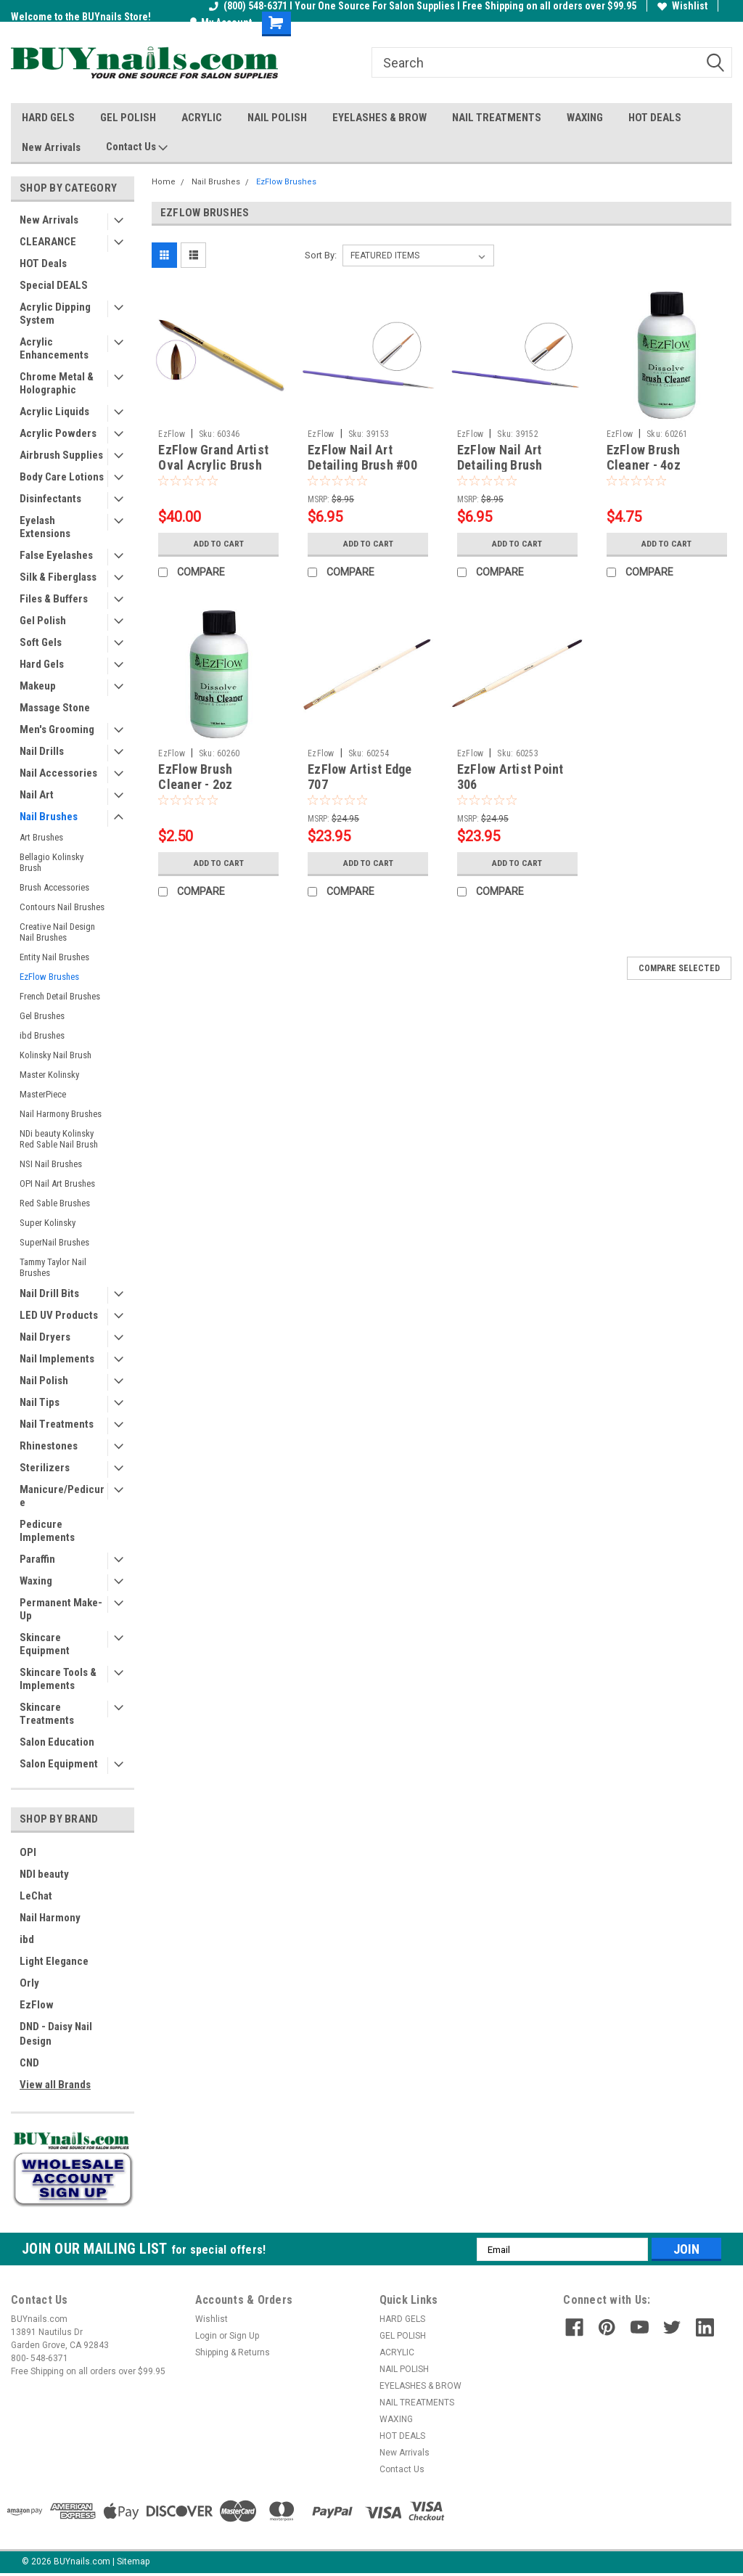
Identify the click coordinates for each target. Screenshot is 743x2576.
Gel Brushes (42, 1015)
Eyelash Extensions (45, 527)
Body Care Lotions (62, 476)
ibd (27, 1939)
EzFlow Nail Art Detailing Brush (500, 457)
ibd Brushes (42, 1035)
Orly (29, 1983)
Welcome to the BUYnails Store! (81, 17)
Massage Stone (55, 707)
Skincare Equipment (45, 1644)
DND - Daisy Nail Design (56, 2034)
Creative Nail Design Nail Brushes (57, 932)
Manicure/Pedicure (62, 1496)
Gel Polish (43, 620)
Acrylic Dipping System (55, 313)
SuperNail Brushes (54, 1242)
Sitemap (133, 2561)
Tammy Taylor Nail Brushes (53, 1267)
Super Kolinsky (47, 1222)
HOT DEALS (654, 117)
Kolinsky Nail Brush (55, 1055)
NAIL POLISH (277, 117)
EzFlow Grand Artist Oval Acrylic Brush (213, 457)
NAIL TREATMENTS (496, 117)
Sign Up (244, 2336)
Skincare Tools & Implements (58, 1679)
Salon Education (57, 1742)
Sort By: (321, 255)
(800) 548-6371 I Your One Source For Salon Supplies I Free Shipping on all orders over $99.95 (422, 6)
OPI (28, 1852)
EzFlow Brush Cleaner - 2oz (195, 776)
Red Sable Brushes (55, 1203)
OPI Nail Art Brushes (57, 1183)
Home (164, 182)
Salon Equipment (59, 1763)
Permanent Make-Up (61, 1609)
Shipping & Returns (232, 2352)
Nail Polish (44, 1380)
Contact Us (137, 147)
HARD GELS (48, 117)
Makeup (38, 685)
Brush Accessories (54, 887)
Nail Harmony (50, 1917)
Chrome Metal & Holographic (57, 383)
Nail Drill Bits (49, 1293)
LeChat (36, 1895)
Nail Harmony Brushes (61, 1113)
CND (29, 2062)
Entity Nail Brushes (54, 957)
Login (206, 2336)
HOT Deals (43, 263)
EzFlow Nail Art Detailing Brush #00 (362, 457)
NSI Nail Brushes (51, 1163)
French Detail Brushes (60, 996)
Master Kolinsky (49, 1074)
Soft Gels (41, 642)
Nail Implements (57, 1358)
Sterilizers (45, 1467)
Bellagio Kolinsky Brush (51, 862)
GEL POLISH (128, 117)
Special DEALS (54, 285)
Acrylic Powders (58, 433)
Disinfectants (50, 498)
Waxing (36, 1580)
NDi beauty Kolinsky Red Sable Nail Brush (59, 1139)
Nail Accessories (58, 773)
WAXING (585, 117)
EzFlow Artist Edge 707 (360, 776)
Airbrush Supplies (61, 455)
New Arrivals (51, 147)
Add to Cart (218, 543)
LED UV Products (59, 1315)
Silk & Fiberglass (58, 577)
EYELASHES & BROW (379, 117)
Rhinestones (49, 1445)
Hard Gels (42, 664)
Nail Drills (42, 751)
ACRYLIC (201, 117)
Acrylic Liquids (54, 411)
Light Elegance (54, 1961)
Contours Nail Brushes (62, 906)
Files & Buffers (54, 598)
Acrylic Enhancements (54, 348)
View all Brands (55, 2084)
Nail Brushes (49, 816)
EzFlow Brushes (49, 976)
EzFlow (37, 2004)
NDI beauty (44, 1874)
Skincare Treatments (47, 1714)
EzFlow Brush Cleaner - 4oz (644, 457)
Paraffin (37, 1559)
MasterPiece (43, 1094)
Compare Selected (679, 968)
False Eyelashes (56, 555)
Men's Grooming (57, 729)
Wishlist (682, 6)
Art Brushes (41, 837)
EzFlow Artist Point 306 (510, 776)
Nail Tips (39, 1402)
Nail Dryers (45, 1337)
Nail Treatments (57, 1424)
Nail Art (37, 794)
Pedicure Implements (47, 1531)
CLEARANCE (48, 241)
